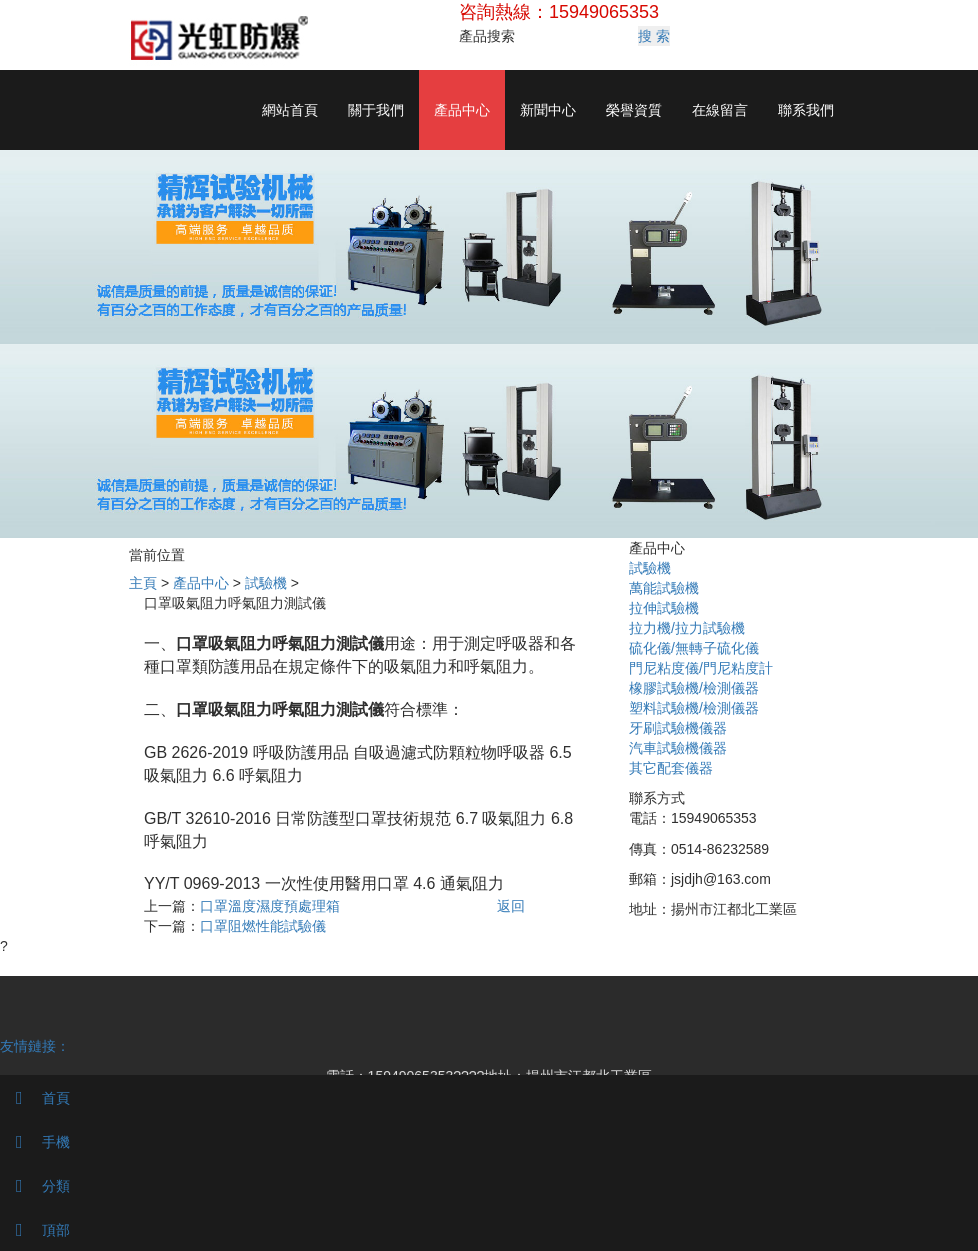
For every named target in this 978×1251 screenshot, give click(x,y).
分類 (35, 1186)
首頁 (35, 1098)
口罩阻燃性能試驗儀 (263, 926)
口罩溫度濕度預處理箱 (270, 906)
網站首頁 (290, 110)
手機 (35, 1142)
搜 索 (654, 36)
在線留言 (720, 110)
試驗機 (266, 583)
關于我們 (376, 110)
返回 (511, 906)
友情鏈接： (35, 1046)
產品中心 (462, 110)
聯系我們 (806, 110)
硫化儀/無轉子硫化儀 (694, 648)
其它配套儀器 (671, 768)
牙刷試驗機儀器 (678, 728)
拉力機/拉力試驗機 (687, 628)
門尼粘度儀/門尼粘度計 (701, 668)
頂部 (35, 1230)
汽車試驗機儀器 (678, 748)
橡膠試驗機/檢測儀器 (694, 688)
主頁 (143, 583)
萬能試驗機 (664, 588)
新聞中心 (548, 110)
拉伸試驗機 (664, 608)
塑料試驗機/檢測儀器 (694, 708)
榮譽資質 (634, 110)
